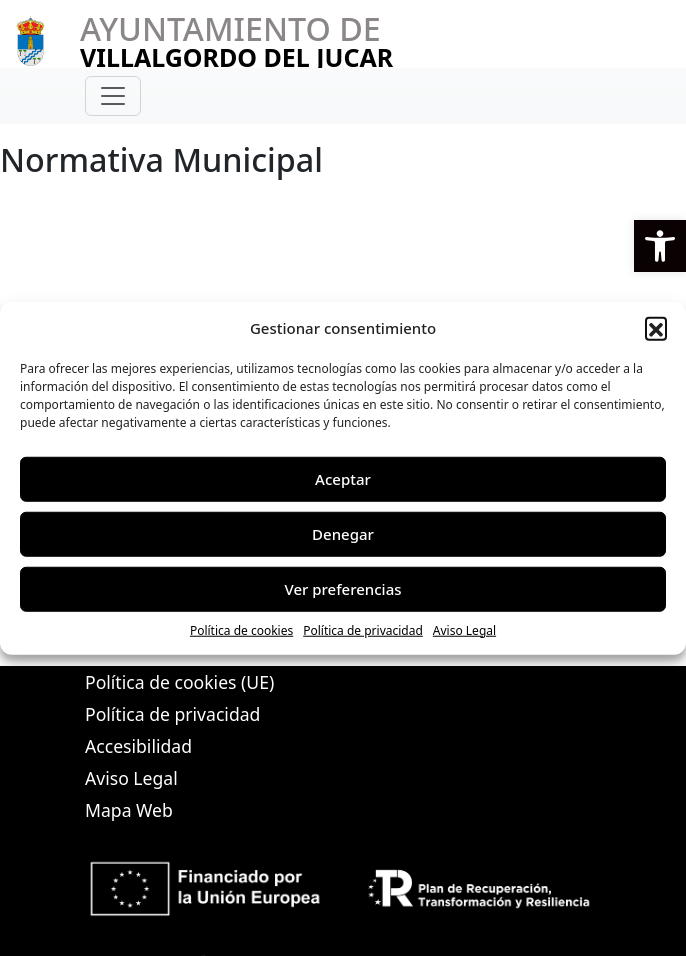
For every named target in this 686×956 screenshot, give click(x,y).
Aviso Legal (464, 629)
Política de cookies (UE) (179, 682)
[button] (660, 246)
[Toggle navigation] (113, 96)
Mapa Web (129, 810)
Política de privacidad (363, 629)
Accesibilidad (138, 746)
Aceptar (343, 479)
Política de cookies (241, 629)
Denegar (343, 534)
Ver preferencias (342, 589)
